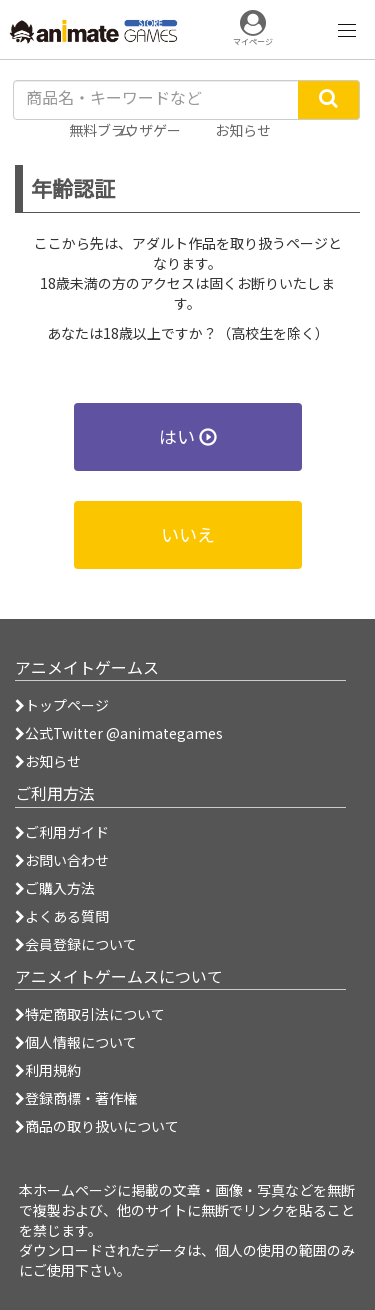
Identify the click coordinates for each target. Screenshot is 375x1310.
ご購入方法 (55, 888)
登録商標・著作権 (76, 1098)
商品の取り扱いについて (97, 1126)
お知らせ (48, 761)
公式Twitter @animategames (124, 733)
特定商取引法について (90, 1014)
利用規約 (48, 1070)
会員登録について (76, 944)
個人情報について (76, 1042)
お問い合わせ (62, 860)
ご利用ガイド (62, 832)
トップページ (62, 705)
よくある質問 (62, 916)
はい (188, 436)
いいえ (188, 534)
